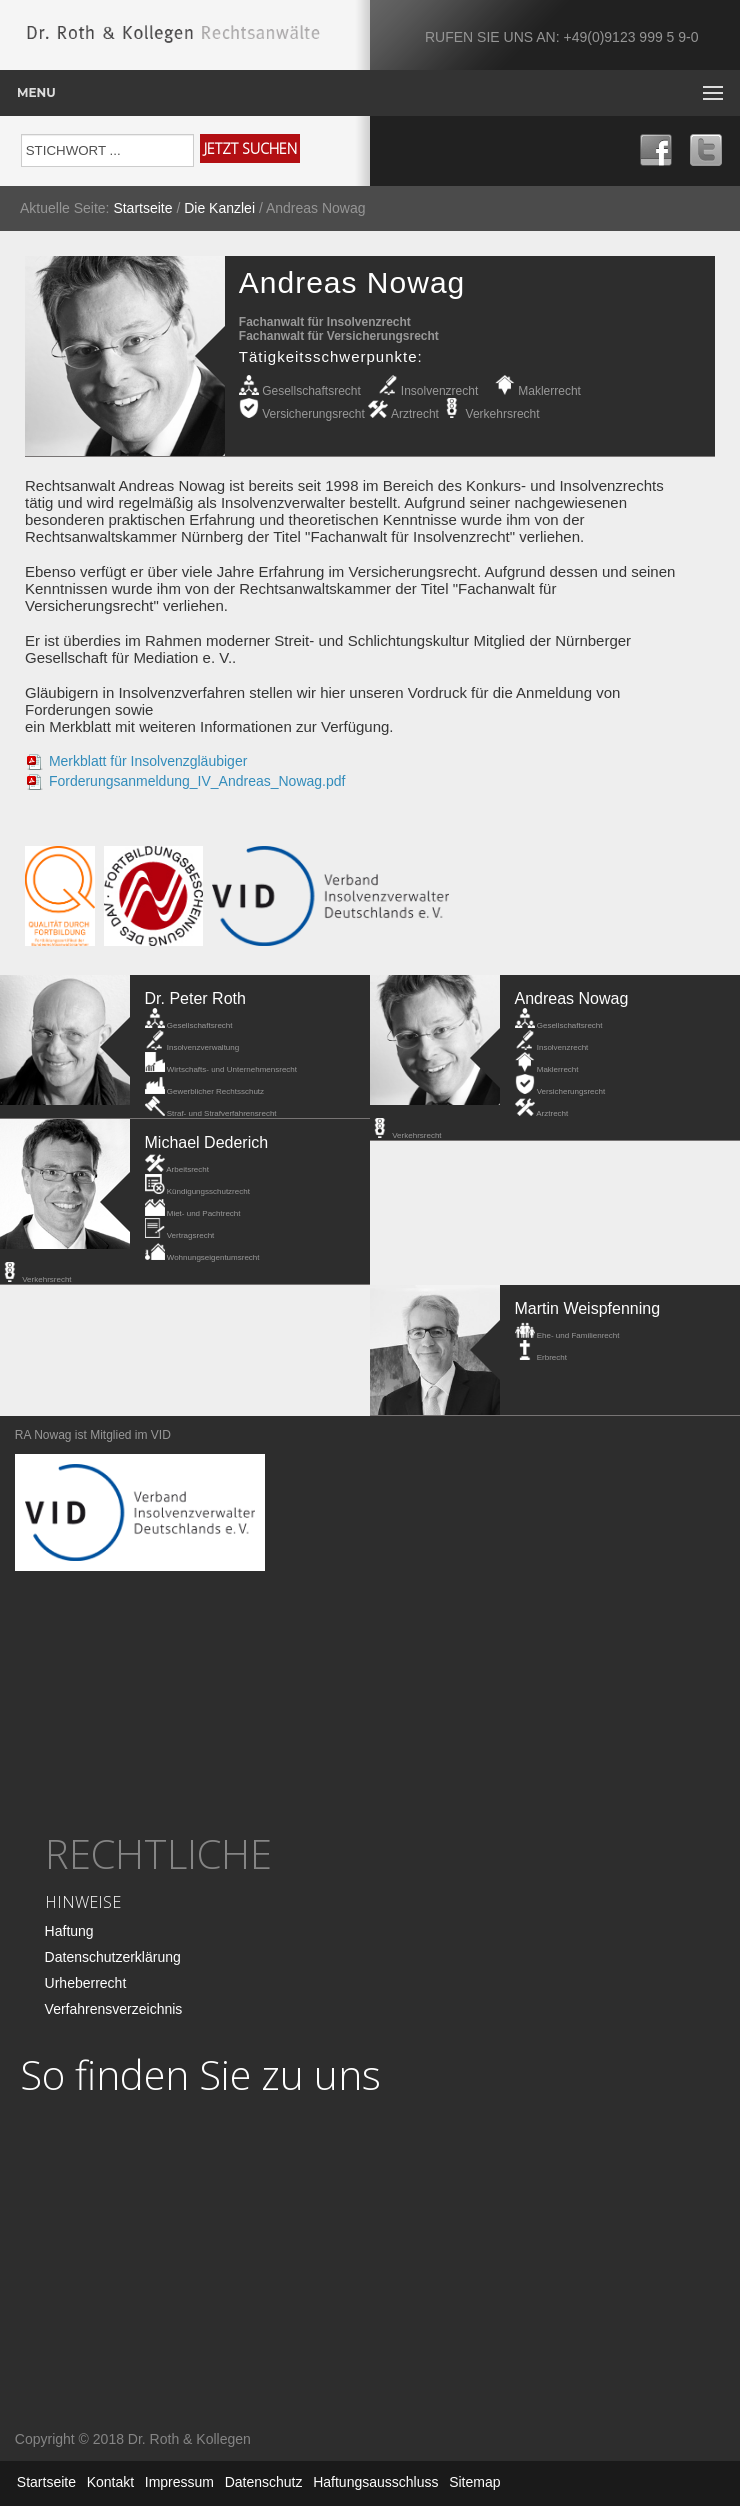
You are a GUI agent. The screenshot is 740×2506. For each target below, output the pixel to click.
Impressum (179, 2482)
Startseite (142, 208)
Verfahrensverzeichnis (114, 2009)
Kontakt (110, 2482)
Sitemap (474, 2482)
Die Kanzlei (219, 208)
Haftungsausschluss (375, 2482)
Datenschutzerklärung (113, 1957)
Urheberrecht (86, 1983)
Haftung (69, 1931)
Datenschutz (264, 2482)
